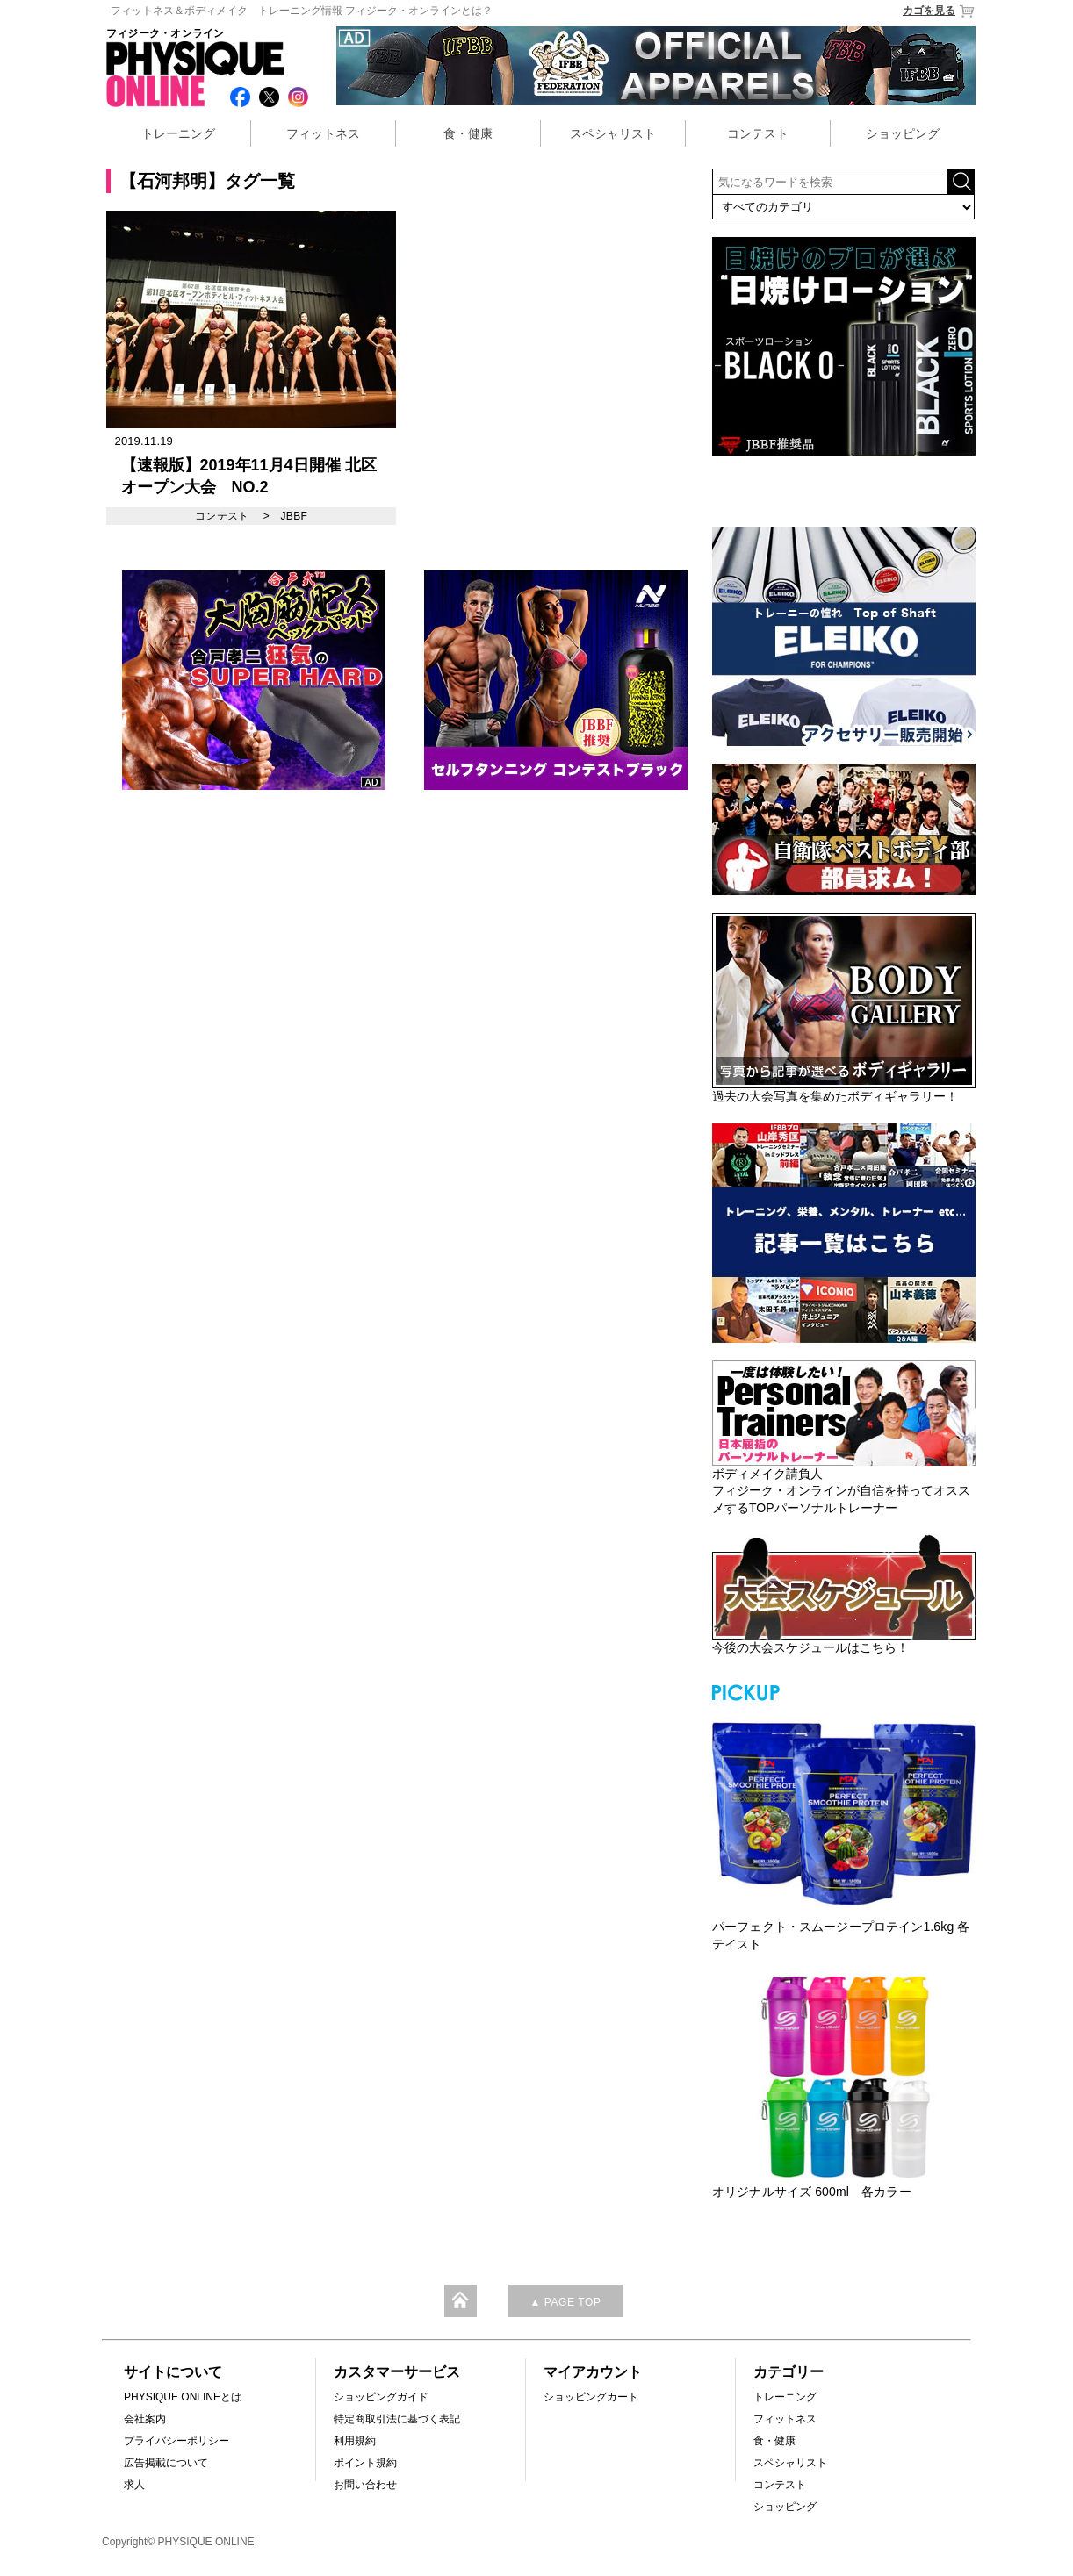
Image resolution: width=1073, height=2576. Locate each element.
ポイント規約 (365, 2463)
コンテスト (758, 133)
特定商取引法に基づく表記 (397, 2419)
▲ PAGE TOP (565, 2302)
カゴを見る (939, 11)
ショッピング (903, 133)
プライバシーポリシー (176, 2441)
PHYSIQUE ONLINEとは (182, 2397)
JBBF (293, 516)
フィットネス (323, 133)
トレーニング (178, 133)
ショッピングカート (591, 2397)
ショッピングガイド (381, 2397)
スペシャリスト (613, 133)
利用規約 (355, 2441)
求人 (134, 2485)
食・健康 (468, 133)
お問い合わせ (365, 2485)
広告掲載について (166, 2463)
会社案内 (145, 2419)
